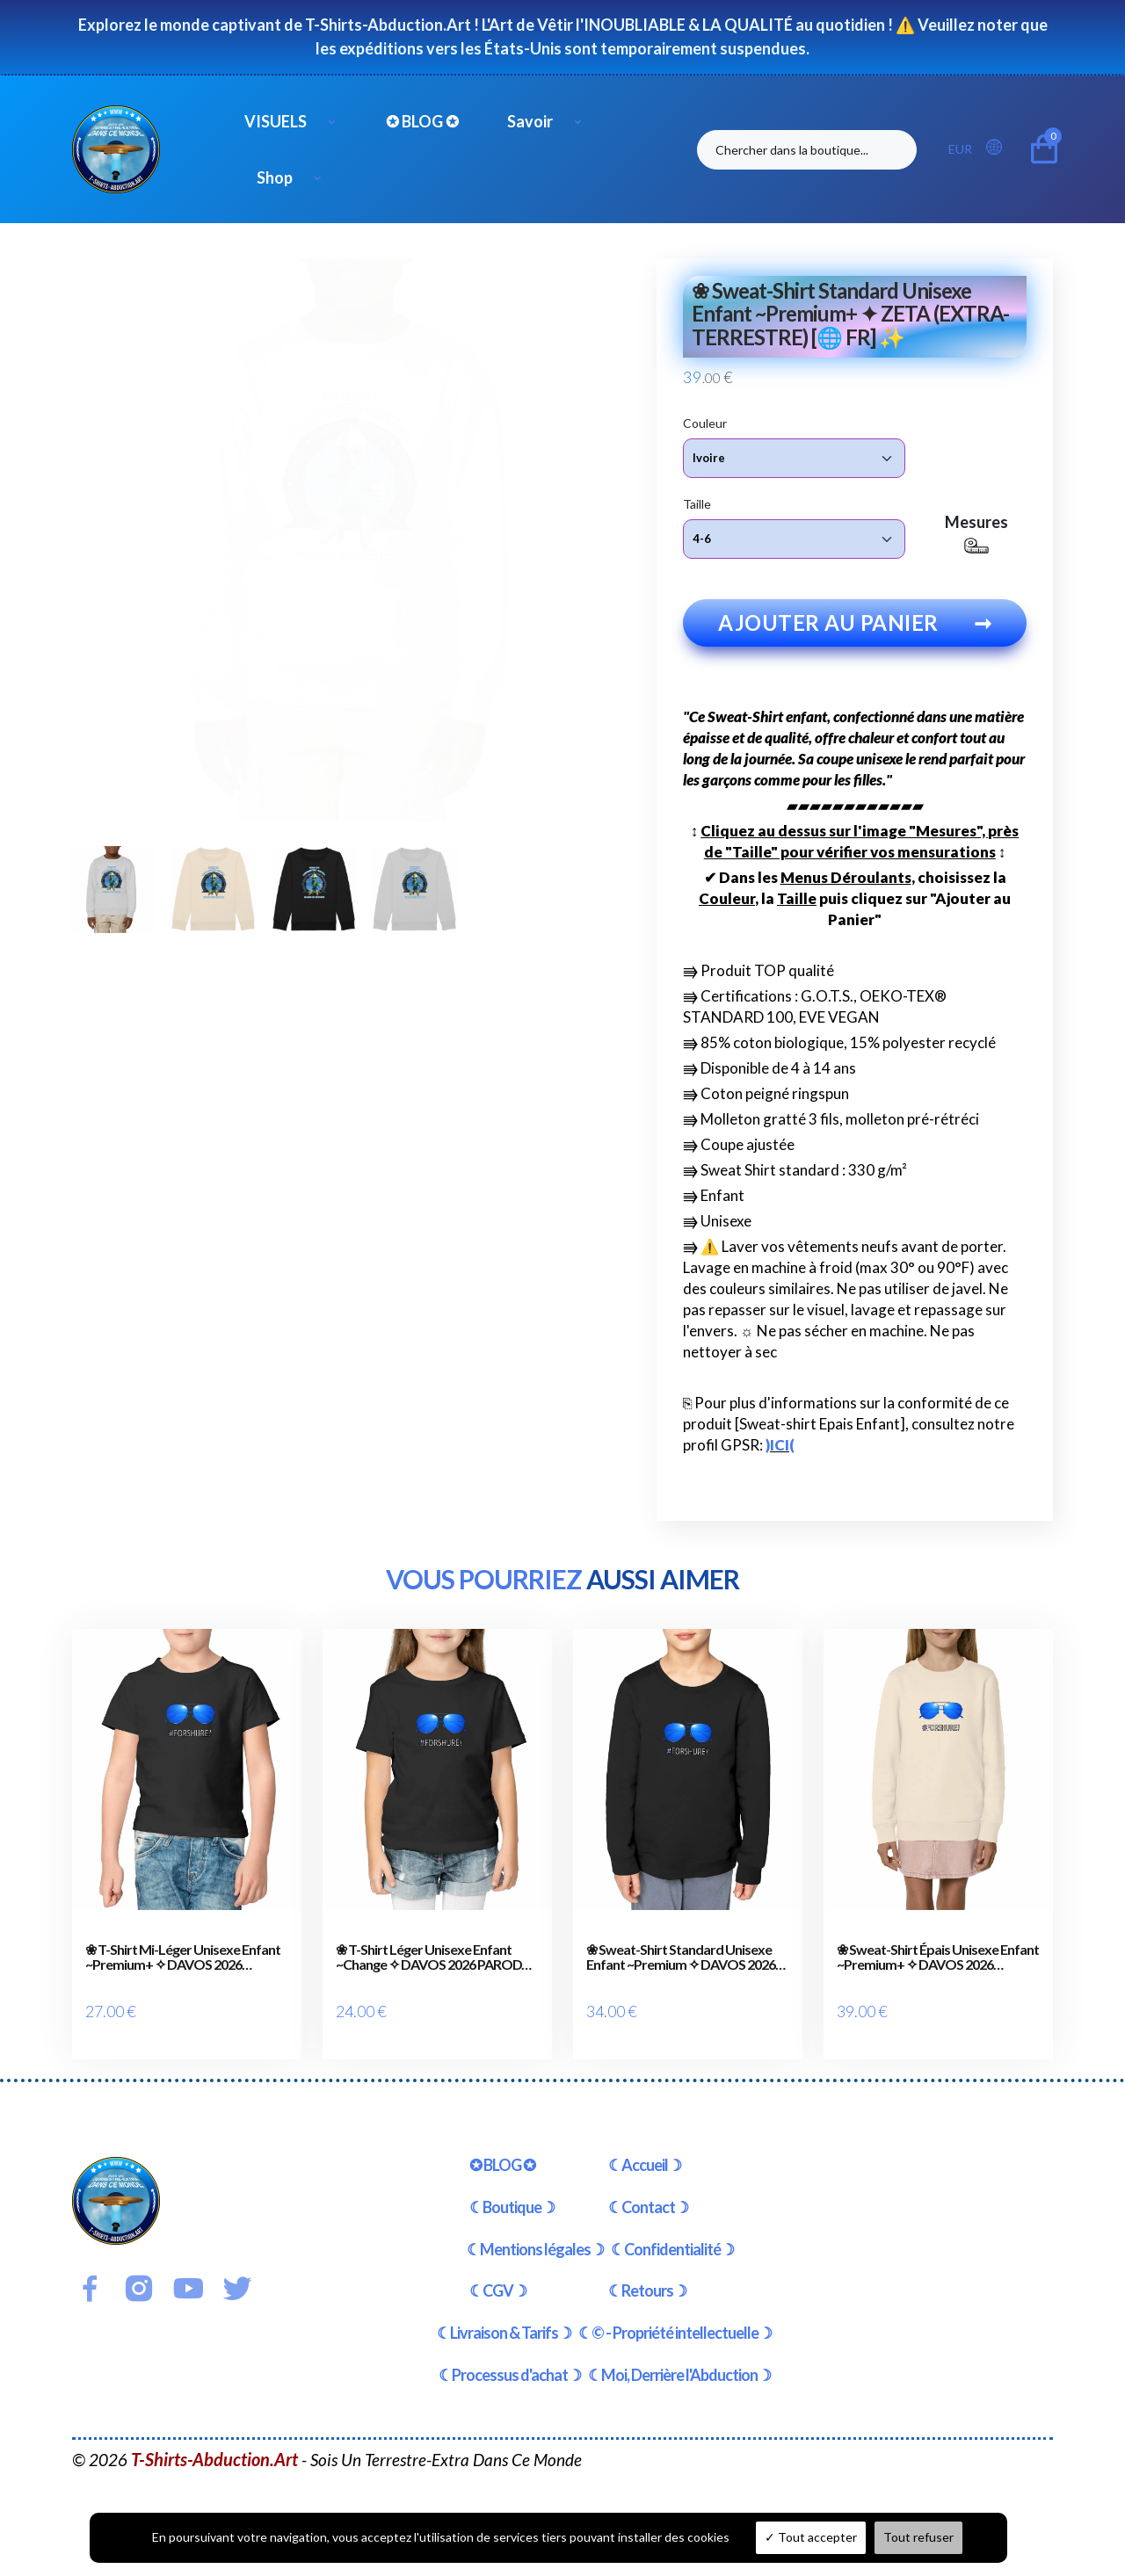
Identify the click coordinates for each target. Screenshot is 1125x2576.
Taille (697, 503)
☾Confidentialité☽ (672, 2231)
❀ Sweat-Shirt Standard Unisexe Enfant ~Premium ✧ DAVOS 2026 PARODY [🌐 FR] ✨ (680, 1960)
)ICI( (780, 1448)
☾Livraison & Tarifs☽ (504, 2316)
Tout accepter (811, 2536)
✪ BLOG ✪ (422, 121)
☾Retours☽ (647, 2273)
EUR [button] (960, 148)
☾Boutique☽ (512, 2189)
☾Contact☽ (648, 2189)
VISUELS (275, 121)
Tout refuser (918, 2536)
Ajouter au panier (854, 626)
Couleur (705, 422)
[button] (999, 148)
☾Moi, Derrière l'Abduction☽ (679, 2357)
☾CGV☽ (497, 2273)
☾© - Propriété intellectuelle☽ (675, 2316)
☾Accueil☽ (644, 2147)
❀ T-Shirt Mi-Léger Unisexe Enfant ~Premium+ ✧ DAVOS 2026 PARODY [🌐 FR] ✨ (182, 1960)
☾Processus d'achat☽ (510, 2357)
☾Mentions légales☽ (535, 2231)
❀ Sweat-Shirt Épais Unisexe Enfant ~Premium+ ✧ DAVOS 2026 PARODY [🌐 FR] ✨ (938, 1960)
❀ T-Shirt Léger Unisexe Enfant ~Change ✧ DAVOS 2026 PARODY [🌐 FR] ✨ (432, 1960)
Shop (275, 177)
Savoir (530, 121)
